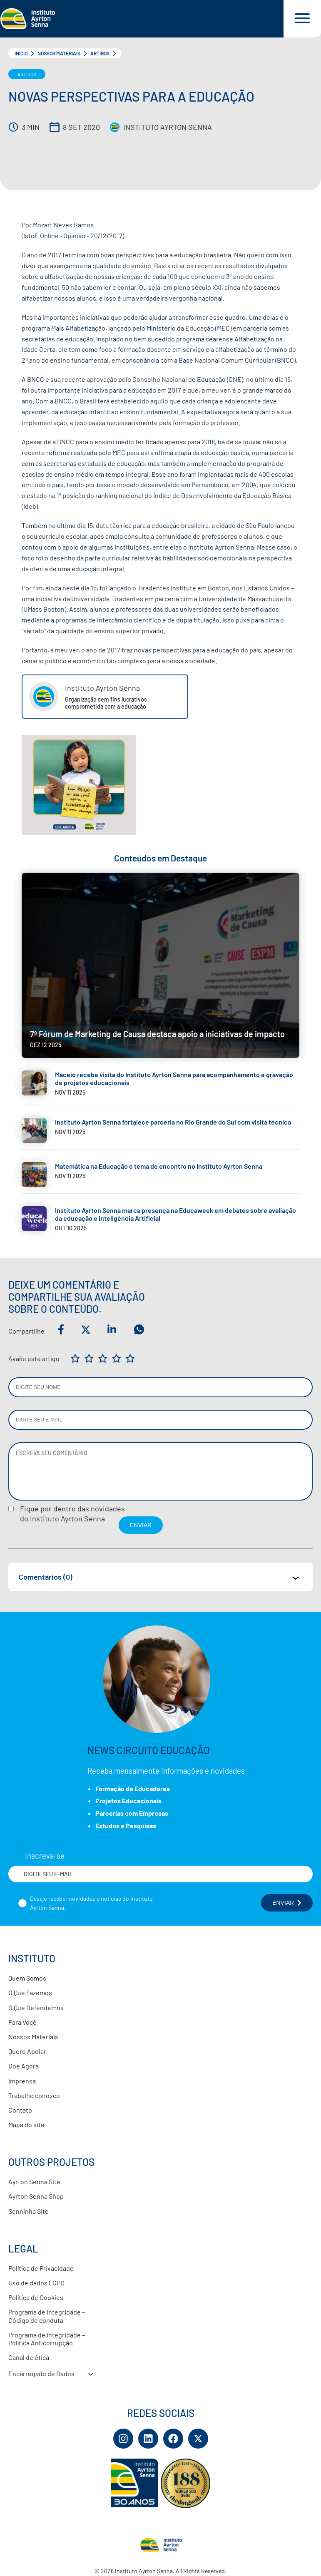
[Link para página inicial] (142, 18)
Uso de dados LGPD (36, 2283)
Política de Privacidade (41, 2268)
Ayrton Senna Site (34, 2181)
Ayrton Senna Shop (36, 2196)
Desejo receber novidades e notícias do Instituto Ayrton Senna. (91, 1903)
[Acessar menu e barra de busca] (302, 18)
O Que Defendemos (36, 2007)
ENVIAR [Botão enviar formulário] (286, 1902)
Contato (20, 2110)
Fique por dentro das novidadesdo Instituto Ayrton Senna (72, 1513)
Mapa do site (26, 2124)
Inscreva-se (45, 1855)
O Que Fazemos (30, 1992)
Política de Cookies (35, 2297)
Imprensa (22, 2081)
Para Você (22, 2022)
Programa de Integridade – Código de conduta (46, 2316)
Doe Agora (23, 2066)
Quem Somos (27, 1978)
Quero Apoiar (27, 2051)
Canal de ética (28, 2357)
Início (21, 53)
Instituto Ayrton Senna (167, 127)
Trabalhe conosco (34, 2095)
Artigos (99, 53)
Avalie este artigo (34, 1358)
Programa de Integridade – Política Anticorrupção (46, 2339)
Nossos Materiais (58, 53)
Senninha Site (28, 2211)
